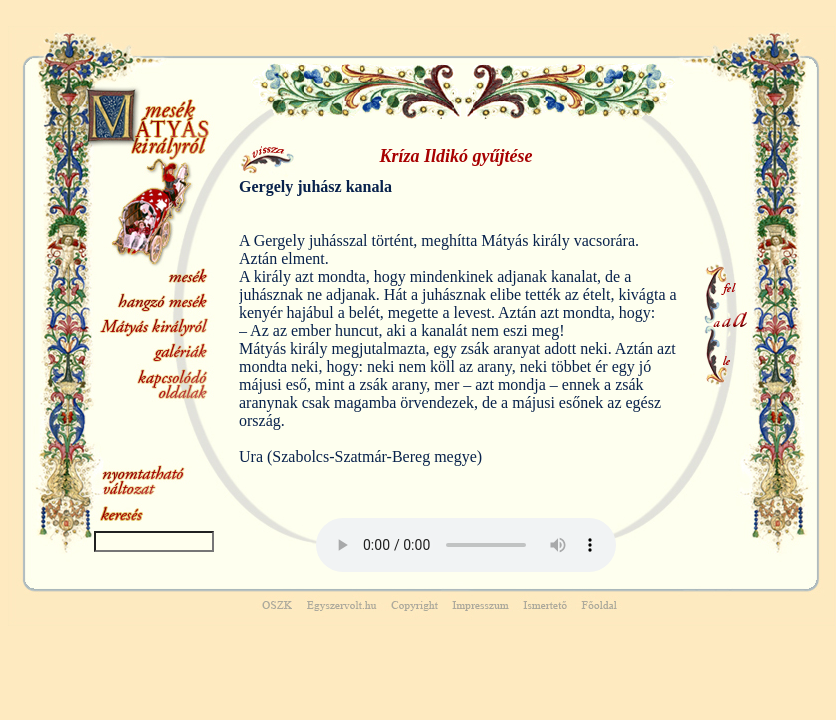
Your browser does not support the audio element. (466, 545)
